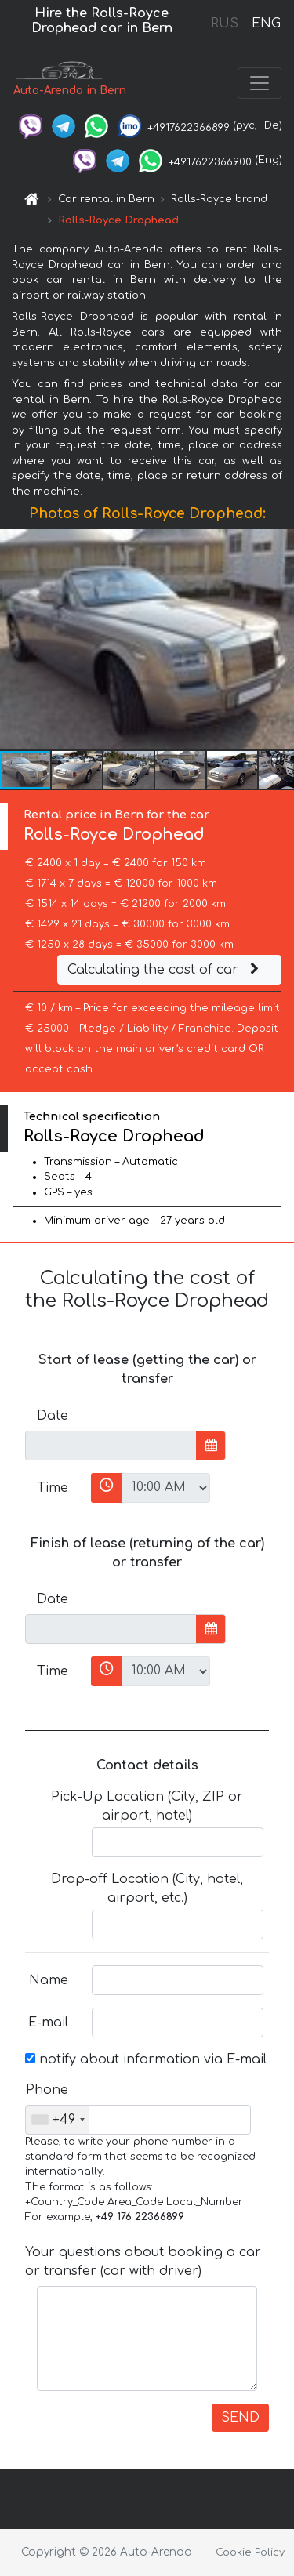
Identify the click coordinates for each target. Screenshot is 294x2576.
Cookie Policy (250, 2552)
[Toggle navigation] (259, 83)
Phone (47, 2090)
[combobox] (57, 2120)
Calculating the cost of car (165, 970)
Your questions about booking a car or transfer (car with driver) (143, 2261)
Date (52, 1416)
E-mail (48, 2022)
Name (48, 1980)
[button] (279, 639)
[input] (111, 1445)
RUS (224, 23)
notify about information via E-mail (146, 2059)
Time (52, 1488)
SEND (240, 2418)
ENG (266, 23)
